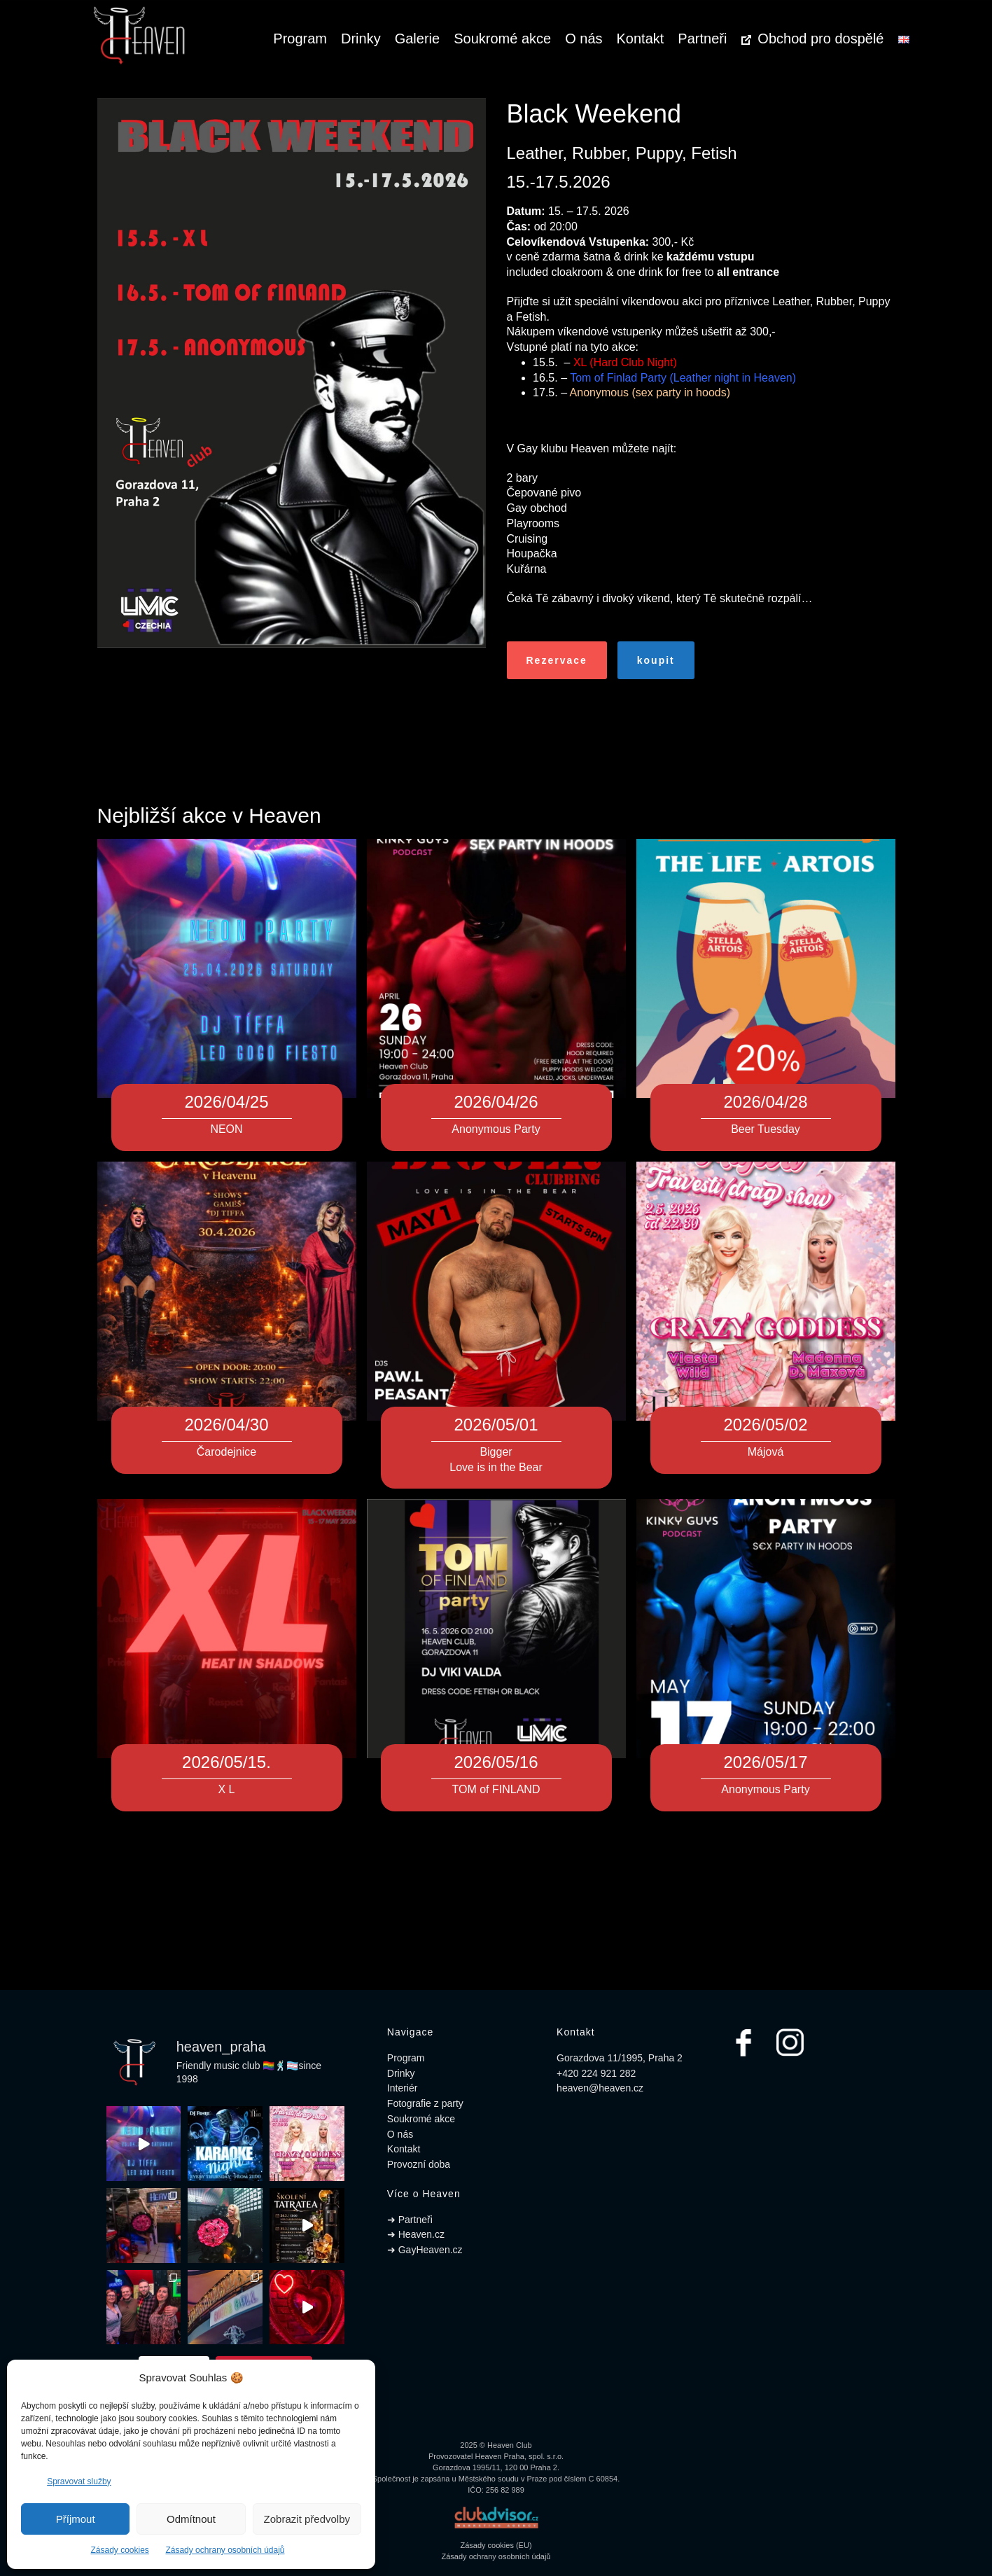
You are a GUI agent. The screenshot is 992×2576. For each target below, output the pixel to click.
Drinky (361, 38)
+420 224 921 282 (596, 2073)
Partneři (702, 38)
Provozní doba (418, 2164)
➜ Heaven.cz (416, 2234)
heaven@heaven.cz (600, 2088)
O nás (583, 38)
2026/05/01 (496, 1424)
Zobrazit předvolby (307, 2519)
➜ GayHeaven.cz (425, 2249)
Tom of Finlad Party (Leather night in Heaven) (683, 378)
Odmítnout (191, 2519)
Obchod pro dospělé (812, 38)
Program (300, 38)
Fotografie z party (425, 2103)
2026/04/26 (496, 1101)
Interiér (402, 2088)
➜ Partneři (410, 2219)
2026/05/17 (765, 1762)
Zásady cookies (119, 2550)
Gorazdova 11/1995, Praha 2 (620, 2057)
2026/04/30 (226, 1424)
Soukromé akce (502, 38)
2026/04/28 (765, 1101)
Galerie (417, 38)
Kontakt (640, 38)
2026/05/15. (226, 1762)
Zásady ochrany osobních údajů (224, 2550)
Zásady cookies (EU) (495, 2545)
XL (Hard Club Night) (625, 362)
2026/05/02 (765, 1424)
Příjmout (75, 2519)
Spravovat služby (79, 2481)
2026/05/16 (496, 1762)
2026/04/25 (226, 1101)
